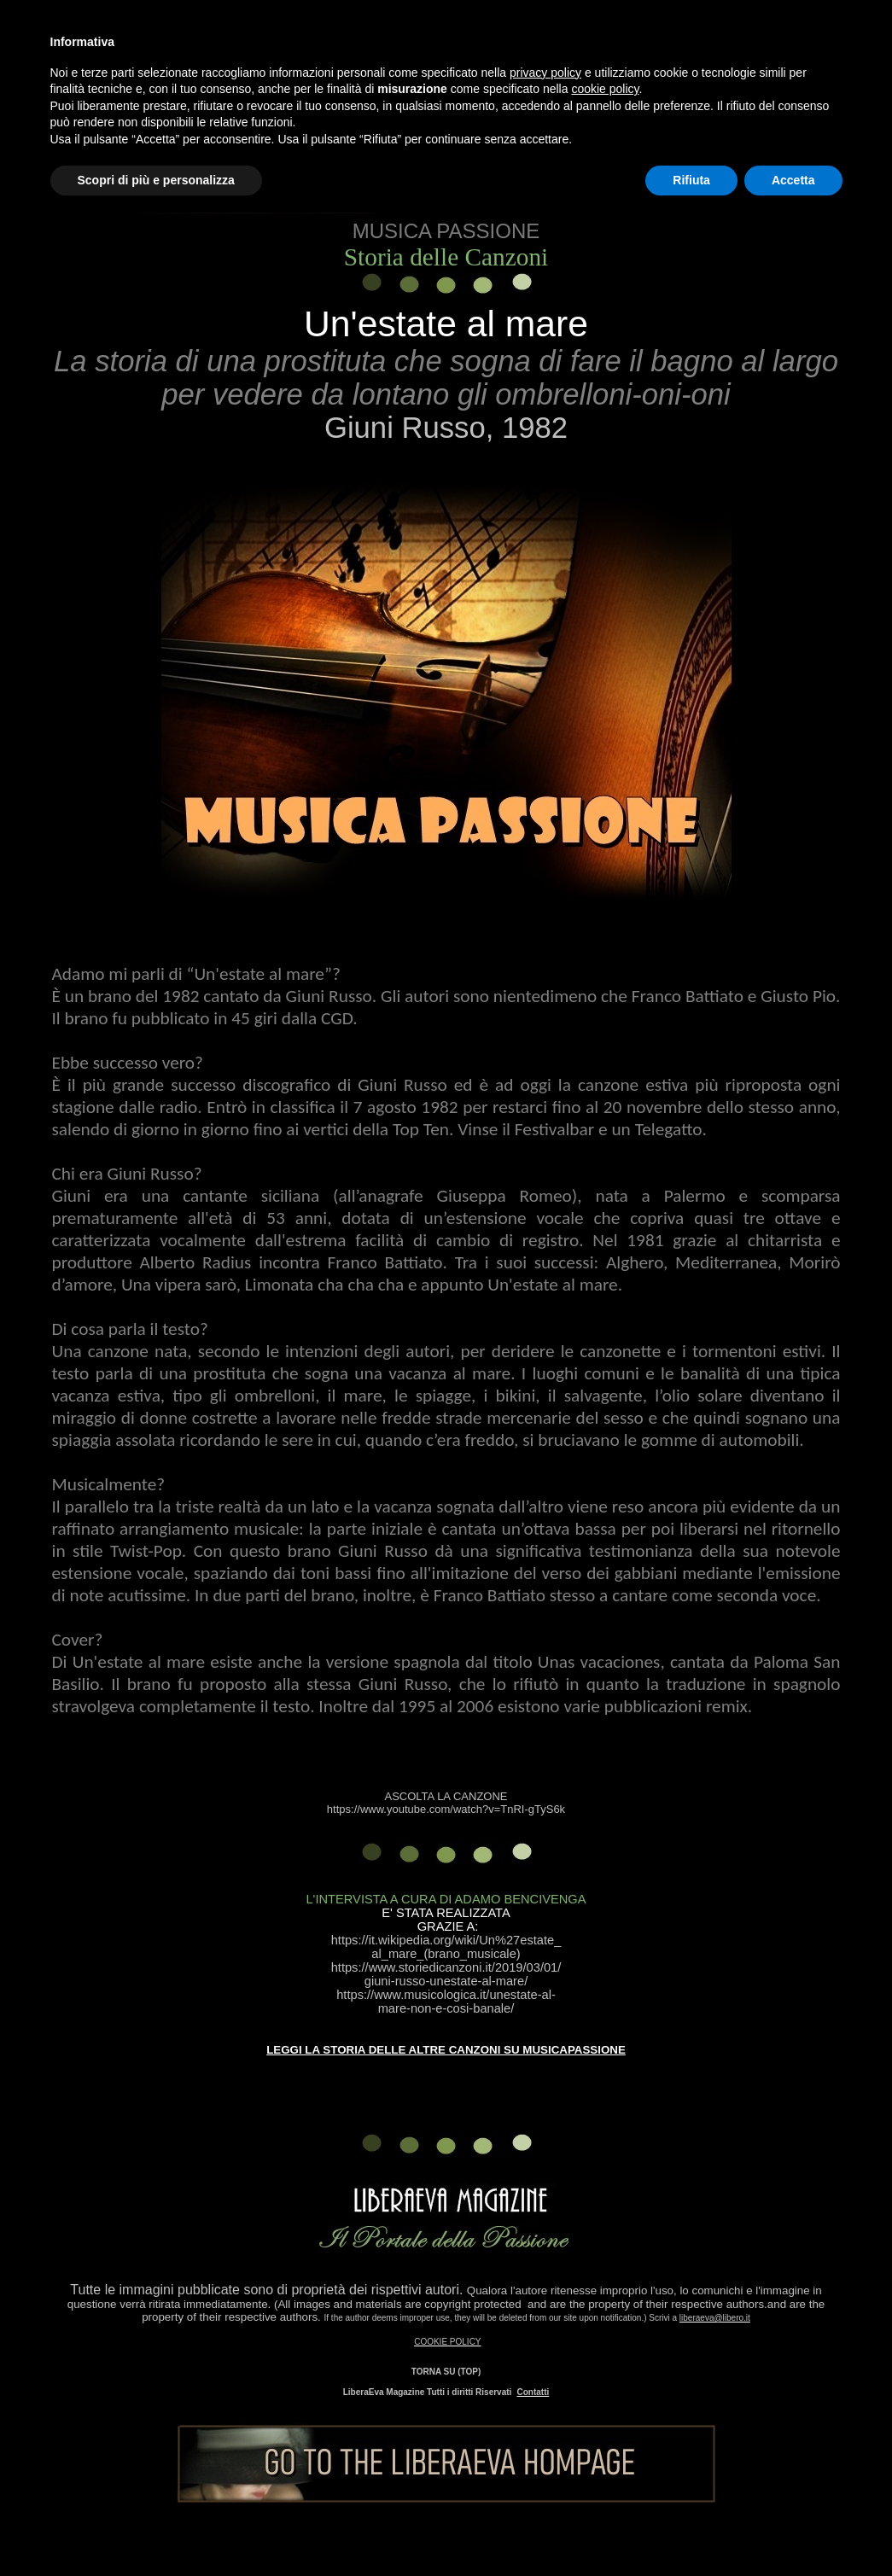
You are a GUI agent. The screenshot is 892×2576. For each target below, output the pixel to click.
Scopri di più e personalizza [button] (156, 180)
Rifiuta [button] (691, 180)
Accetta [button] (793, 180)
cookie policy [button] (604, 89)
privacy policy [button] (545, 72)
